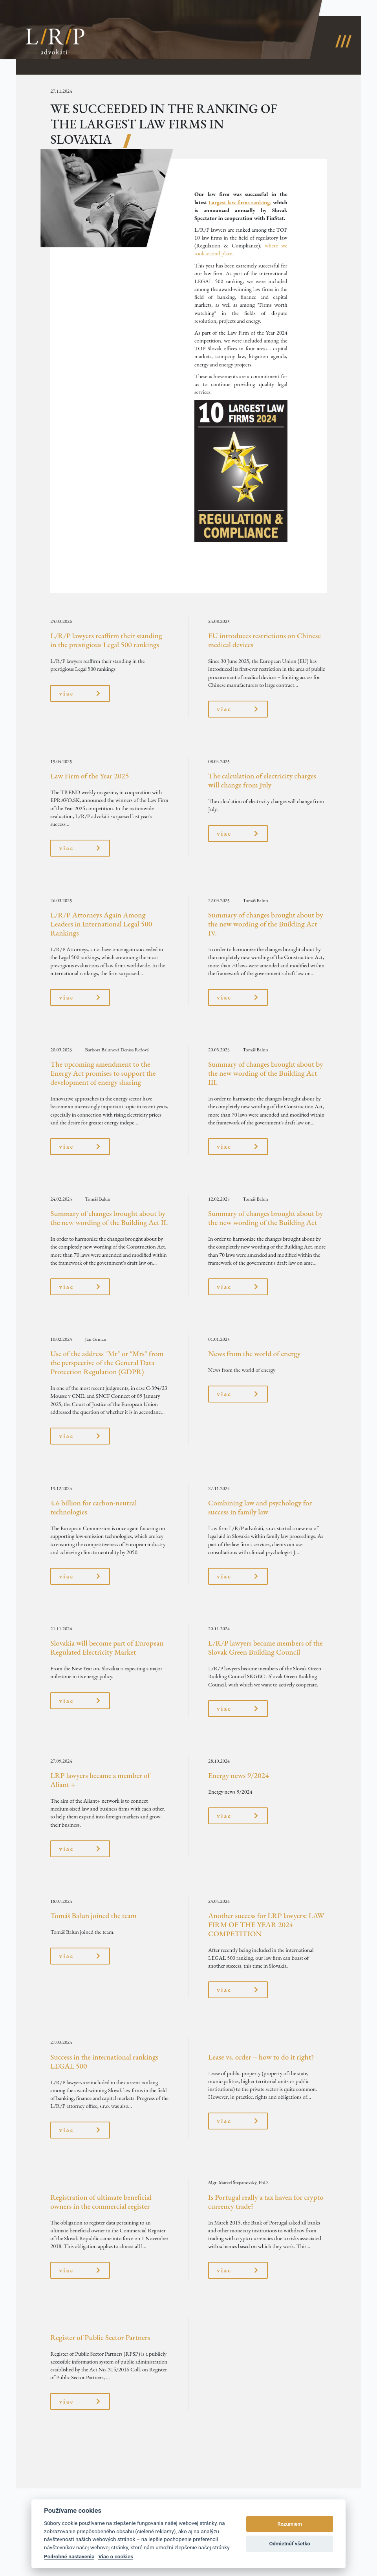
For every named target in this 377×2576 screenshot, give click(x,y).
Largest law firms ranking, (240, 202)
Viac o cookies (115, 2556)
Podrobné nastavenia (69, 2556)
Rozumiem (289, 2524)
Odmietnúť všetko (289, 2544)
